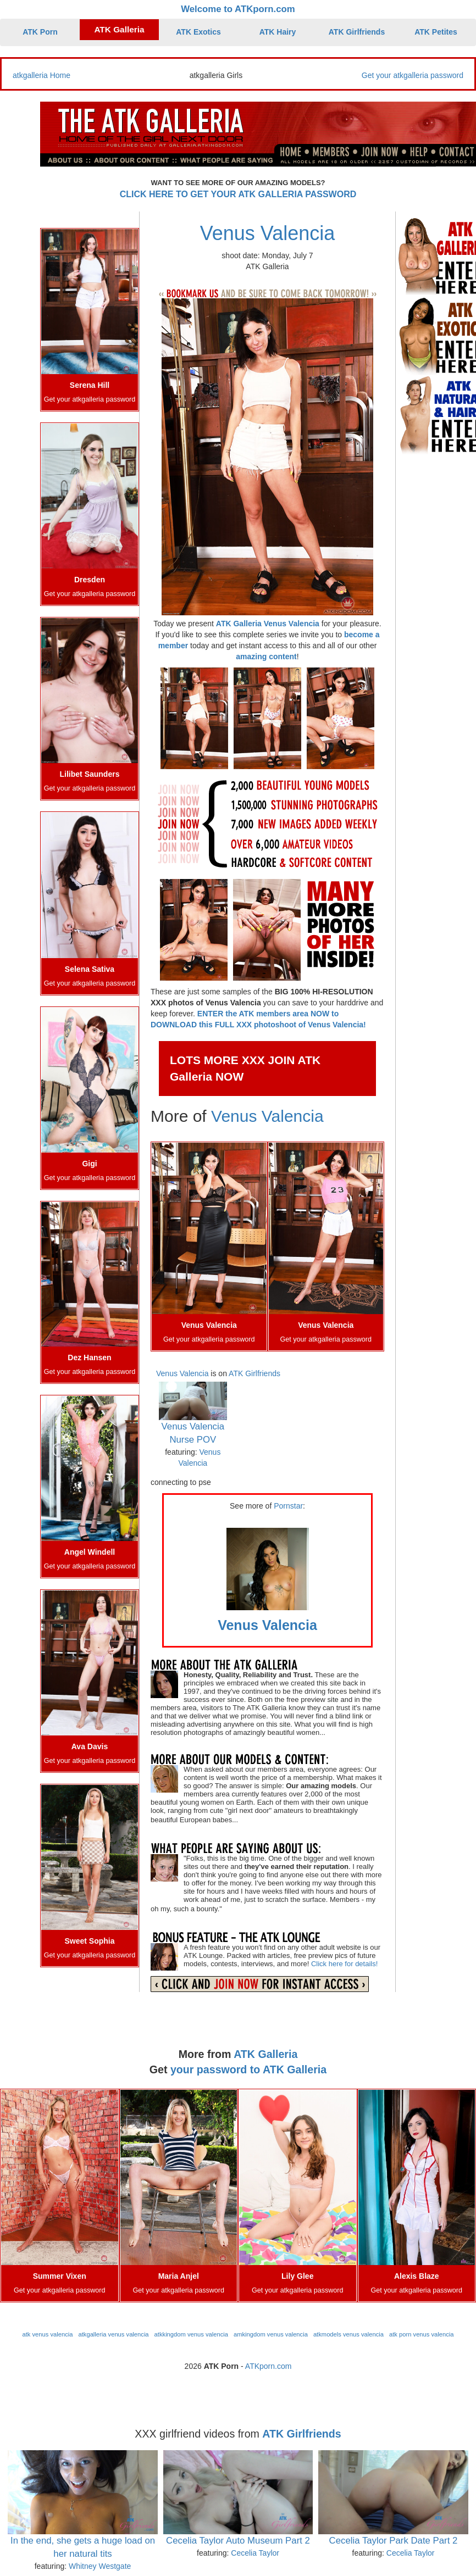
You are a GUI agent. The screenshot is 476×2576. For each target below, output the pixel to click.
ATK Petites (435, 31)
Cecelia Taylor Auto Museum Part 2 (238, 2540)
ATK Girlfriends (357, 31)
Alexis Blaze (416, 2276)
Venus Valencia (267, 233)
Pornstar (288, 1505)
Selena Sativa (89, 969)
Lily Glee (297, 2276)
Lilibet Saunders (90, 774)
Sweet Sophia (89, 1941)
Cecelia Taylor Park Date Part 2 (393, 2540)
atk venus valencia (47, 2334)
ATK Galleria (119, 29)
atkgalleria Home (41, 75)
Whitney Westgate (100, 2566)
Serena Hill (89, 385)
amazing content (266, 656)
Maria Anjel (178, 2276)
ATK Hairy (277, 31)
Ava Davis (89, 1746)
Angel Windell (89, 1552)
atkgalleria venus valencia (113, 2334)
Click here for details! (344, 1964)
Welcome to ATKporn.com (238, 9)
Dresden (89, 579)
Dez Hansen (89, 1357)
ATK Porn (40, 31)
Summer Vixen (59, 2276)
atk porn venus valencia (421, 2334)
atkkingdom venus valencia (191, 2334)
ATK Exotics (198, 31)
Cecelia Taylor (255, 2553)
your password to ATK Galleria (248, 2069)
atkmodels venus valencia (348, 2334)
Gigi (89, 1163)
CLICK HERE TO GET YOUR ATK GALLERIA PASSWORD (238, 194)
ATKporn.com (268, 2366)
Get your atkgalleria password (412, 75)
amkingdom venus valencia (271, 2334)
